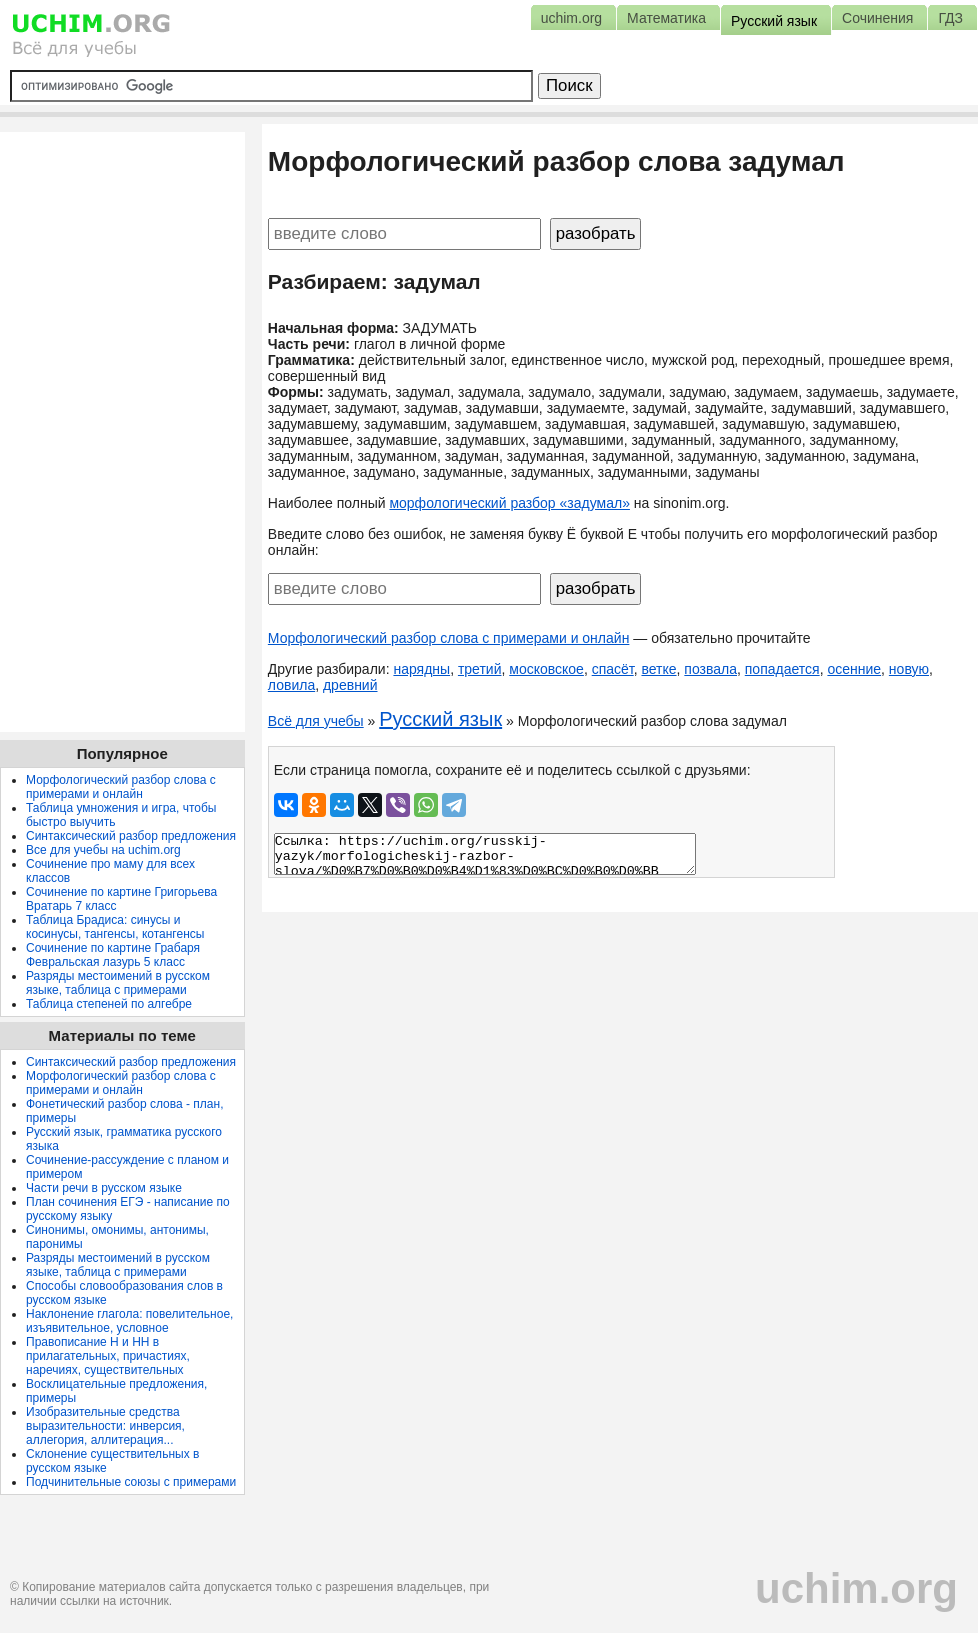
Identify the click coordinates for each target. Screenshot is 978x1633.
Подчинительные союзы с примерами (131, 1482)
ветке (658, 669)
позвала (710, 669)
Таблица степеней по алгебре (109, 1004)
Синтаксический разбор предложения (131, 836)
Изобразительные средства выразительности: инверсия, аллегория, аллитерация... (105, 1426)
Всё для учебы (316, 721)
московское (546, 669)
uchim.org (856, 1588)
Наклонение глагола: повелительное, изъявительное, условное (129, 1321)
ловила (291, 685)
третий (480, 669)
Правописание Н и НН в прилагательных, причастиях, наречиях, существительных (108, 1356)
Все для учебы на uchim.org (103, 850)
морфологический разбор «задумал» (509, 503)
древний (350, 685)
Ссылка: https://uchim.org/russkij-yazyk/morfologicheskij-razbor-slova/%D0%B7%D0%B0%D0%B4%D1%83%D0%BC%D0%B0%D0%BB (485, 854)
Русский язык (440, 719)
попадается (782, 669)
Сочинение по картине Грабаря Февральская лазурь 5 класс (113, 955)
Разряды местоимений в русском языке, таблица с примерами (118, 983)
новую (909, 669)
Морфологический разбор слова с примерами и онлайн (449, 638)
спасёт (613, 669)
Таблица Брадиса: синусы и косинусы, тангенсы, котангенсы (115, 927)
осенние (854, 669)
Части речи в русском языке (104, 1188)
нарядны (421, 669)
